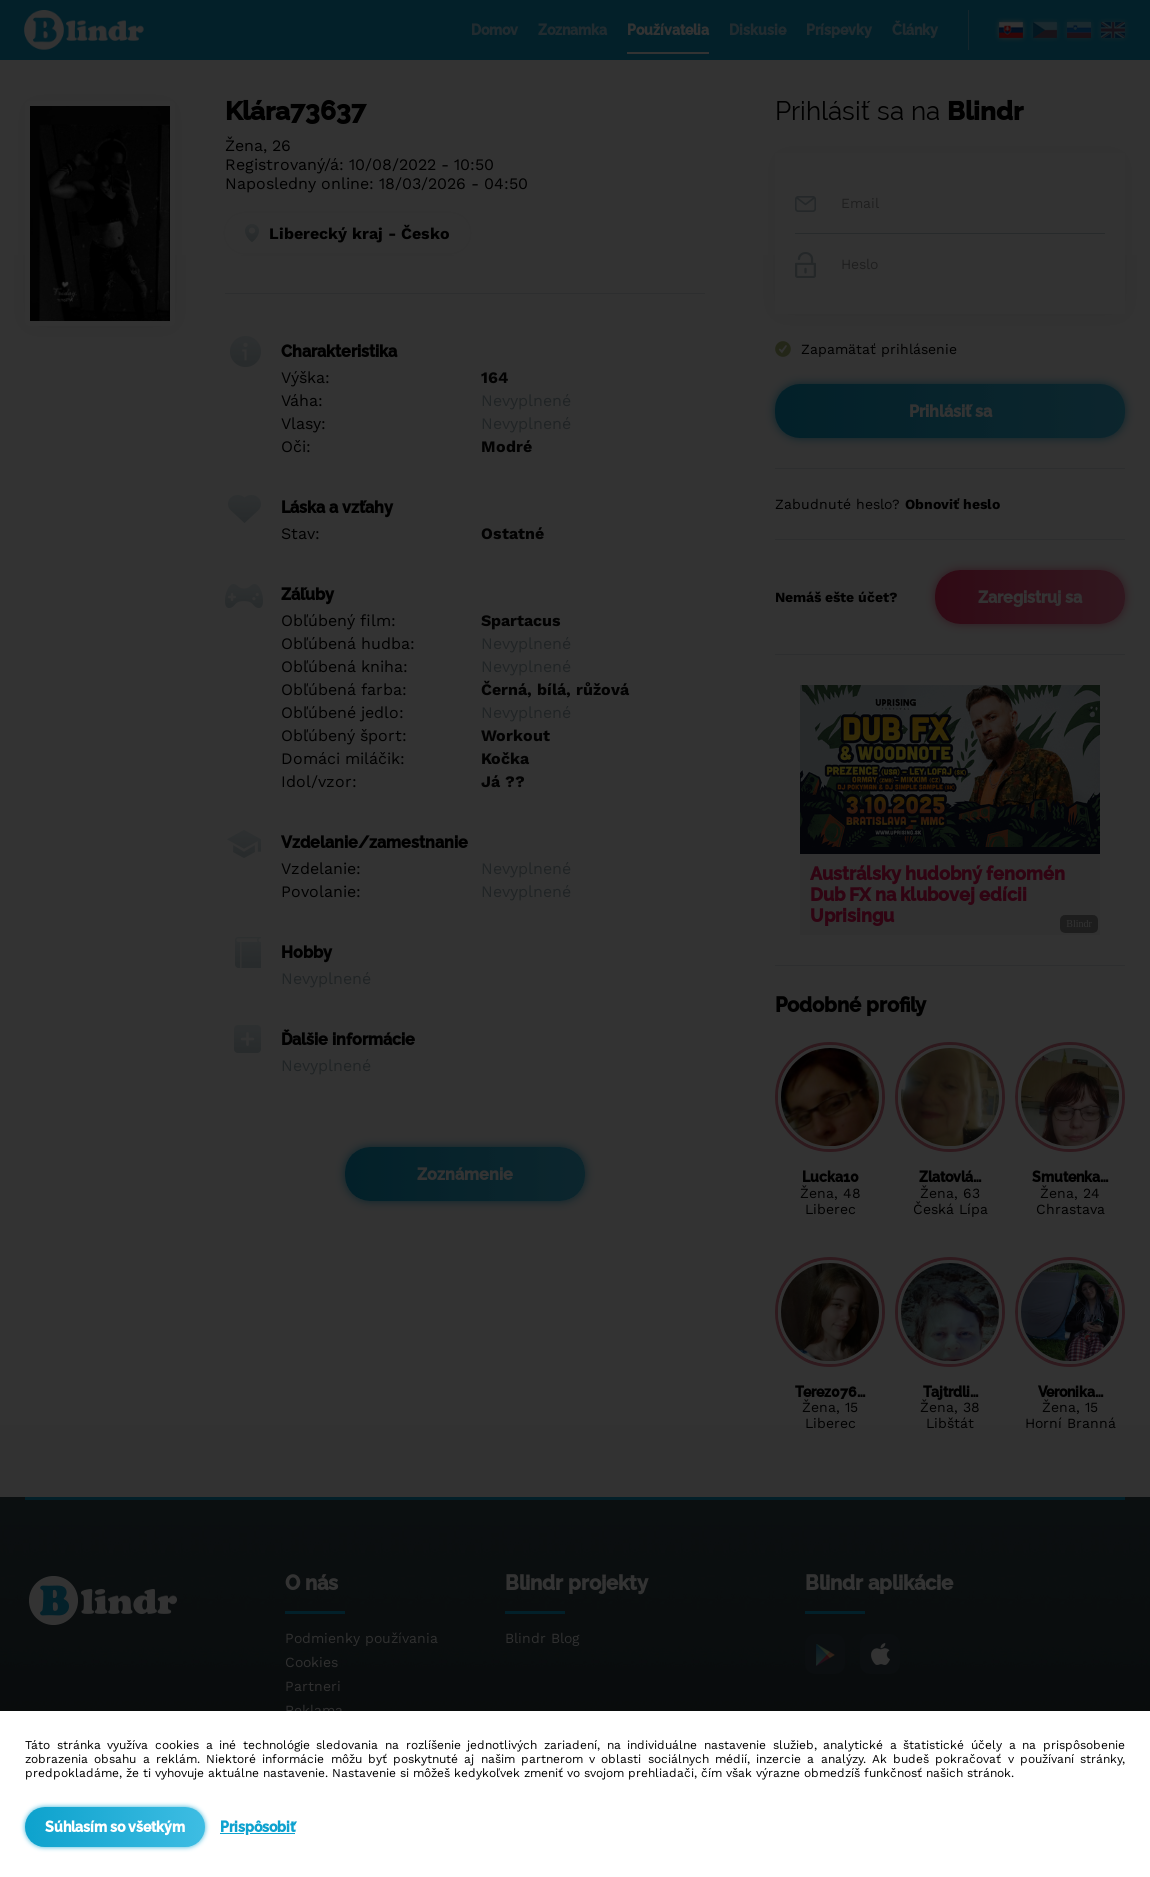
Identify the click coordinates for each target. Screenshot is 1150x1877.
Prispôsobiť (257, 1827)
